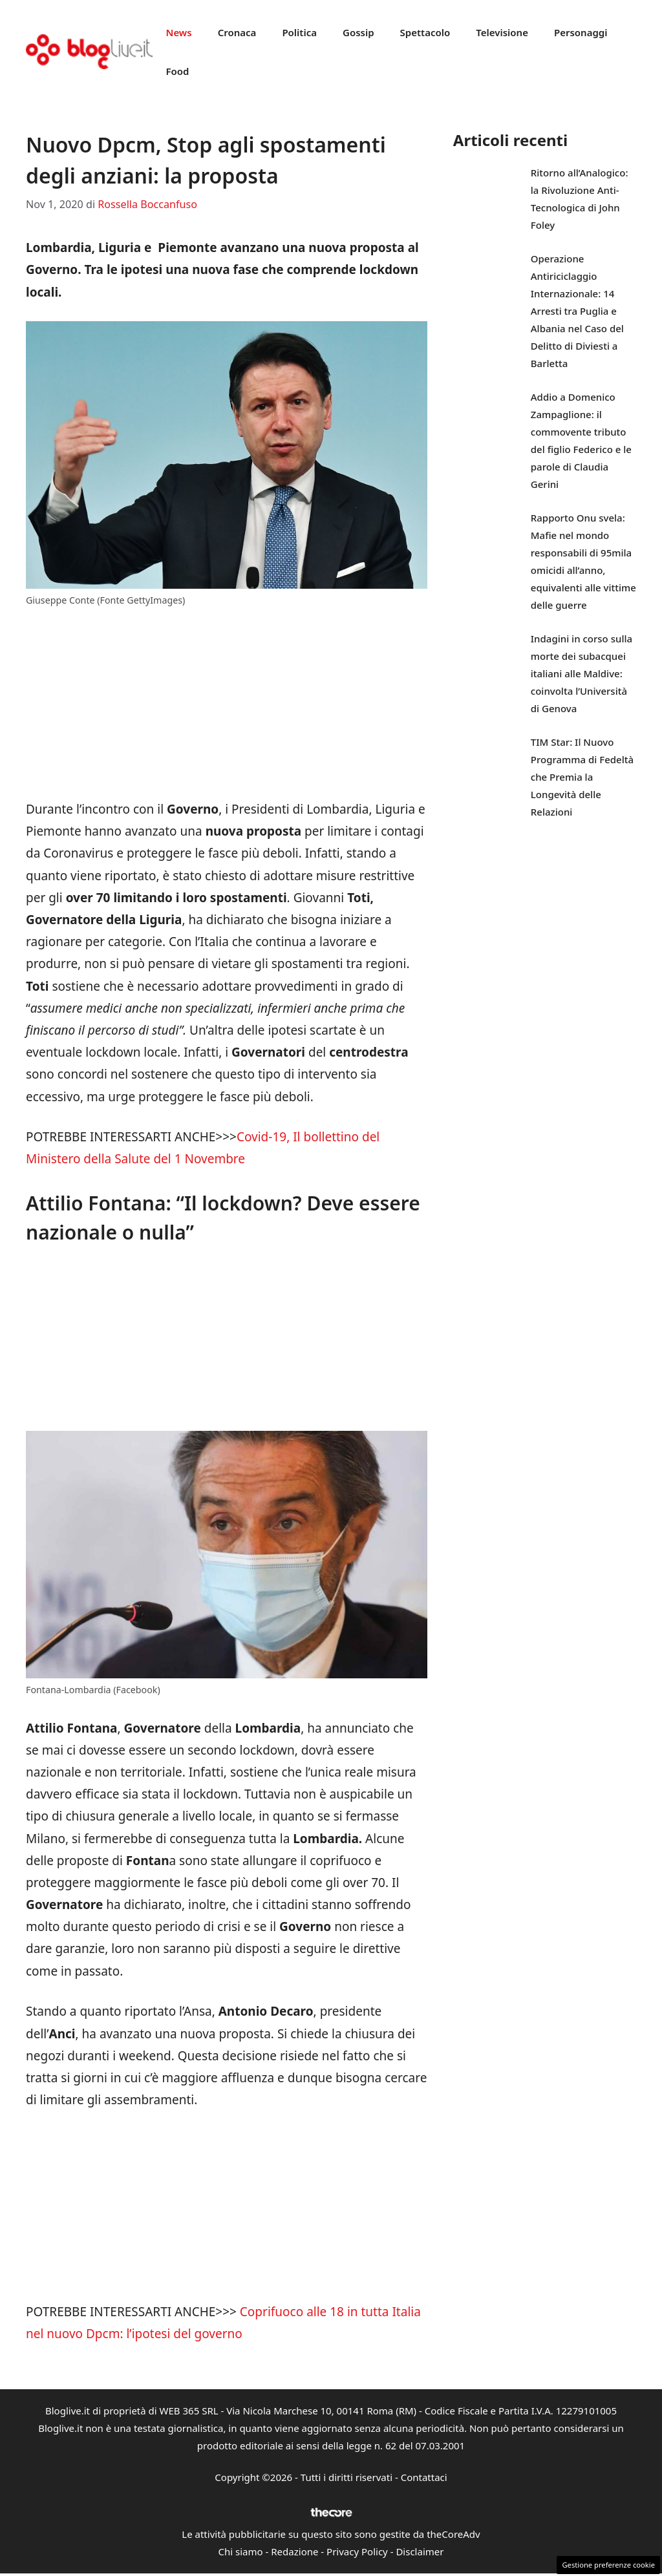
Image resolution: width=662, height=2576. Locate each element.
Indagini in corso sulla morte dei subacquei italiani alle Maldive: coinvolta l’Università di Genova (581, 673)
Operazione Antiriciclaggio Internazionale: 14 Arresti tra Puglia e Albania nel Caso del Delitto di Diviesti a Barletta (577, 311)
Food (177, 71)
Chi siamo (241, 2551)
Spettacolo (425, 32)
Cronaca (237, 32)
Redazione (294, 2551)
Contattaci (424, 2477)
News (178, 32)
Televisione (502, 32)
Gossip (358, 32)
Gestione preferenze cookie (608, 2565)
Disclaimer (419, 2551)
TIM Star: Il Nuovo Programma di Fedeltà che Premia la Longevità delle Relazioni (582, 776)
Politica (299, 32)
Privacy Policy (357, 2551)
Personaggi (581, 32)
